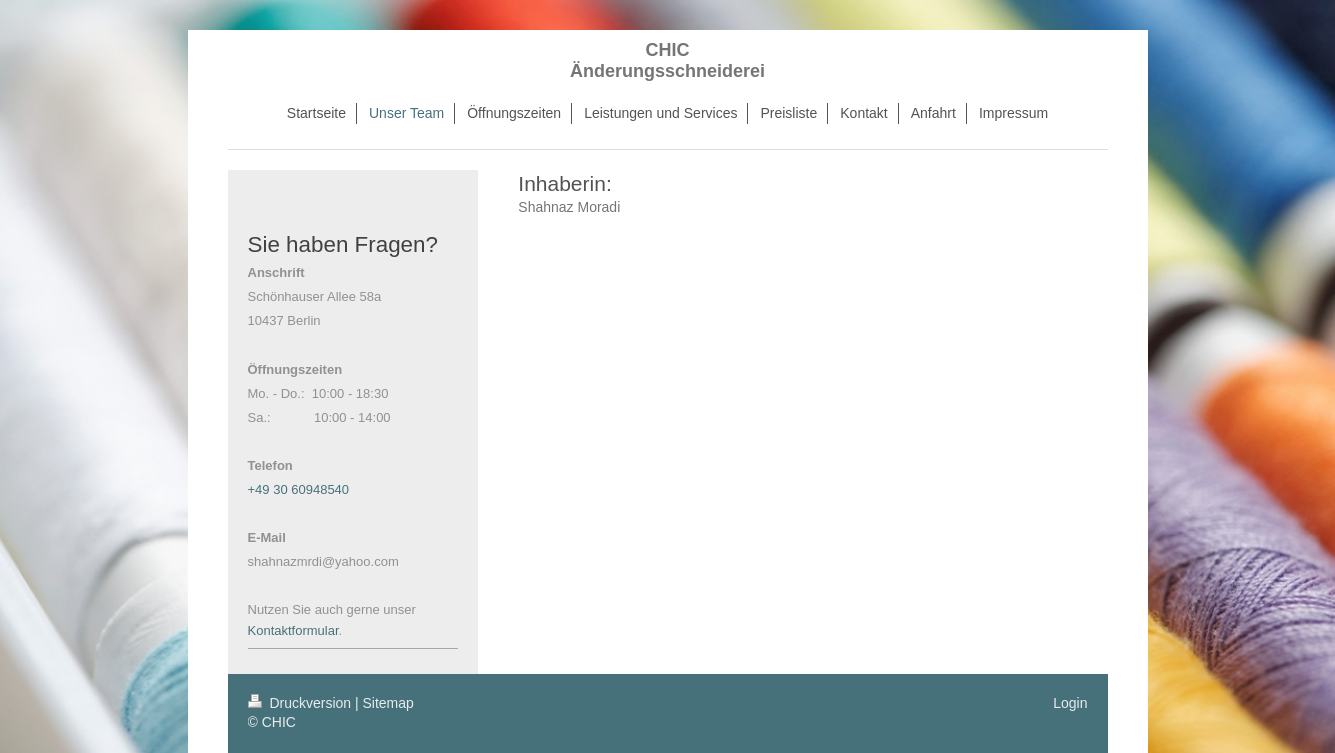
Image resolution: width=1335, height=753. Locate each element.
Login (1070, 703)
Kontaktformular (293, 630)
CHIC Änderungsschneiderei (667, 60)
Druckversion (301, 703)
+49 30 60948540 (299, 489)
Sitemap (388, 703)
